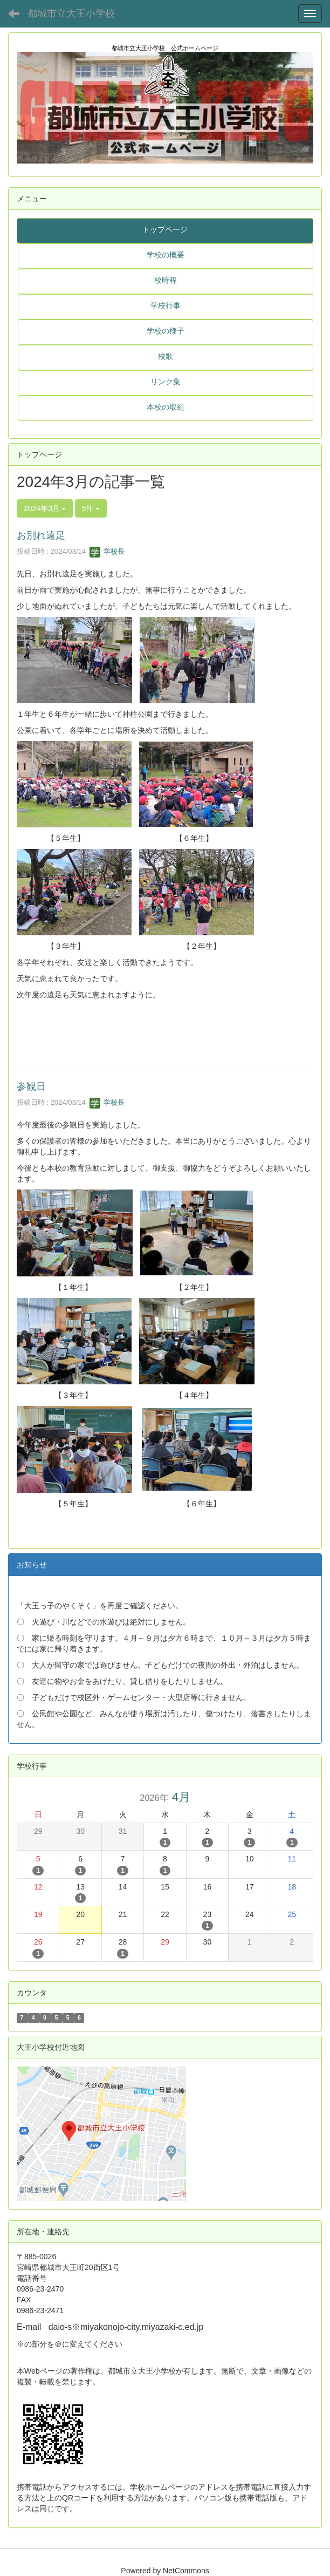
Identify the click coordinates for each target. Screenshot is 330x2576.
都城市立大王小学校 (71, 13)
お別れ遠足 (41, 535)
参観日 (31, 1086)
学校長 (107, 551)
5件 (91, 508)
